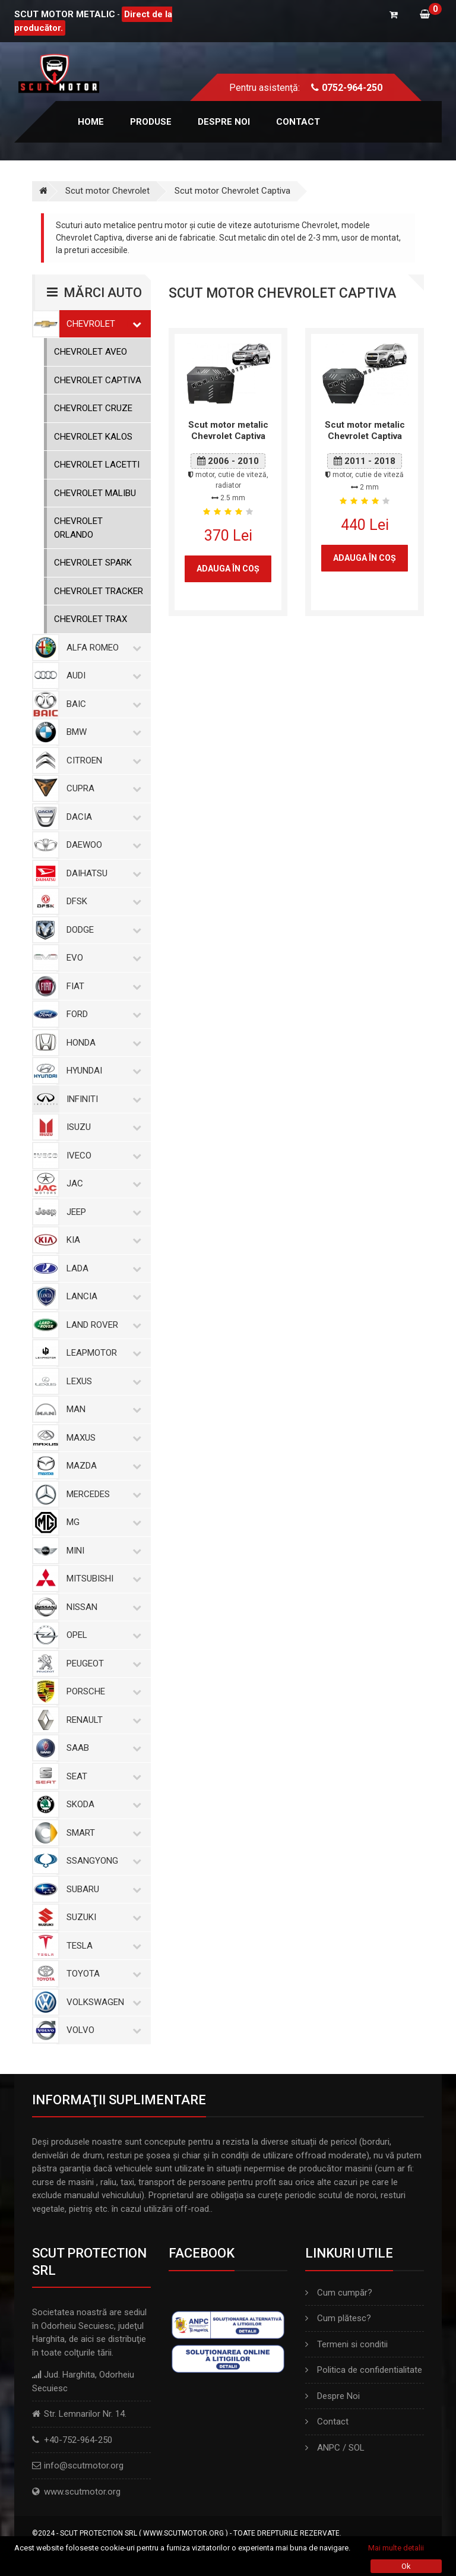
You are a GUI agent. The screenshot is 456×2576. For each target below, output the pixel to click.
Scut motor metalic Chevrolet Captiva (228, 430)
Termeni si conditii (346, 2344)
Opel (101, 1635)
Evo (101, 957)
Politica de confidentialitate (363, 2370)
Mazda (101, 1465)
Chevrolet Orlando (78, 528)
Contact (298, 121)
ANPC (328, 2447)
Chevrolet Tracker (98, 591)
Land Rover (101, 1324)
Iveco (101, 1155)
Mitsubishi (101, 1578)
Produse (151, 121)
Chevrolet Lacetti (97, 464)
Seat (101, 1776)
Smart (101, 1832)
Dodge (101, 929)
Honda (101, 1042)
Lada (101, 1268)
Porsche (101, 1691)
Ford (101, 1014)
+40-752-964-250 (78, 2440)
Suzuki (101, 1917)
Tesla (101, 1945)
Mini (101, 1550)
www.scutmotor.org (82, 2491)
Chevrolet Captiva (97, 380)
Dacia (101, 817)
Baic (101, 704)
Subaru (101, 1889)
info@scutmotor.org (84, 2465)
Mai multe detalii (396, 2547)
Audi (101, 675)
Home (91, 121)
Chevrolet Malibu (95, 493)
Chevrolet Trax (90, 619)
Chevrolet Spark (93, 562)
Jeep (101, 1212)
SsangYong (101, 1860)
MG (101, 1522)
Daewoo (101, 844)
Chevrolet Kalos (93, 436)
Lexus (101, 1381)
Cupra (101, 788)
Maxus (101, 1437)
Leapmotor (101, 1352)
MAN (101, 1409)
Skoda (101, 1804)
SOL (357, 2447)
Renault (101, 1720)
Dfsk (101, 901)
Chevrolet (101, 323)
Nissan (101, 1607)
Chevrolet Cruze (93, 408)
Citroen (101, 760)
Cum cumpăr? (338, 2292)
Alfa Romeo (101, 647)
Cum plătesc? (338, 2318)
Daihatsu (101, 873)
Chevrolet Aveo (90, 351)
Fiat (101, 986)
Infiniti (101, 1099)
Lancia (101, 1296)
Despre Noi (332, 2396)
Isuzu (101, 1127)
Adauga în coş (228, 568)
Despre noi (224, 121)
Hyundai (101, 1070)
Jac (101, 1183)
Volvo (101, 2030)
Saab (101, 1747)
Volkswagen (101, 2002)
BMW (101, 732)
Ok (406, 2566)
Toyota (101, 1973)
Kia (101, 1240)
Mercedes (101, 1494)
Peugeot (101, 1663)
